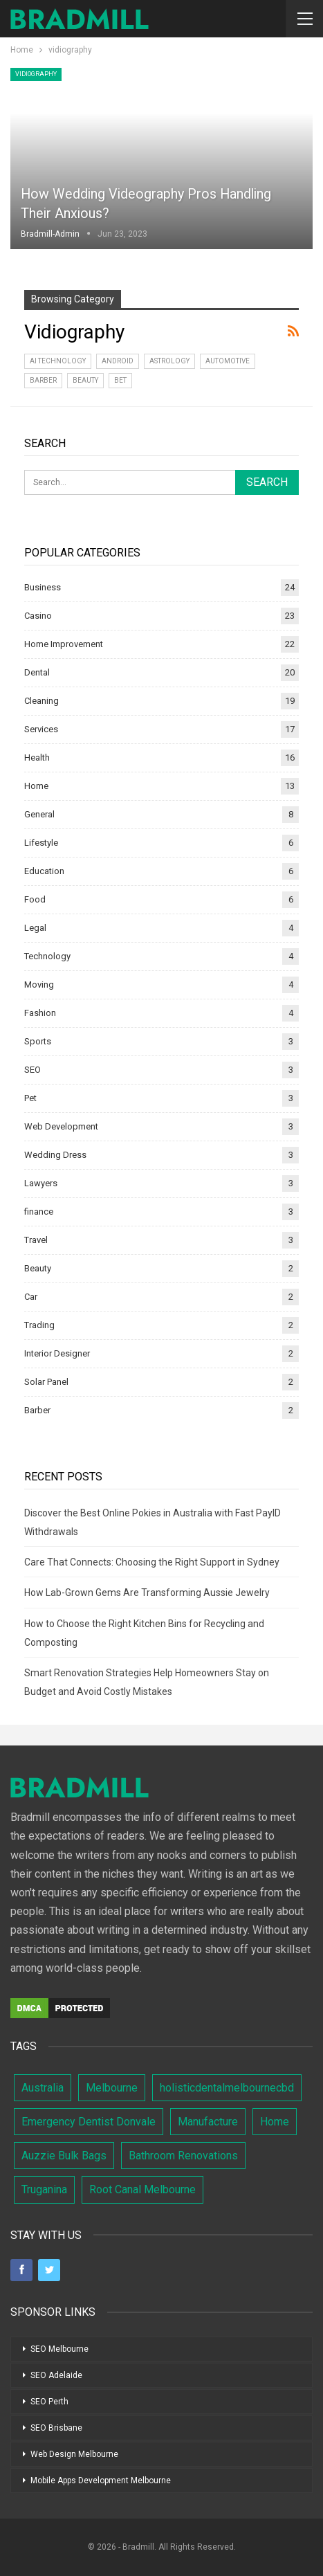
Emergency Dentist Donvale (88, 2121)
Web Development (61, 1126)
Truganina (44, 2189)
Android (117, 361)
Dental (37, 672)
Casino (38, 615)
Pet (30, 1098)
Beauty (85, 380)
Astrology (169, 361)
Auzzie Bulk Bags (64, 2155)
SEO (32, 1069)
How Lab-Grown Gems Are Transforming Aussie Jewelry (147, 1592)
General (39, 814)
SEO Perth (49, 2401)
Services (41, 729)
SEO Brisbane (56, 2428)
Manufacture (208, 2121)
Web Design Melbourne (74, 2454)
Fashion (40, 1013)
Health (37, 757)
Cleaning (41, 701)
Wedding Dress (55, 1155)
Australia (42, 2087)
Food (35, 899)
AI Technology (58, 361)
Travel (36, 1240)
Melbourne (112, 2087)
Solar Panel (46, 1382)
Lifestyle (41, 842)
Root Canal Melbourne (142, 2189)
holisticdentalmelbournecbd (227, 2087)
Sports (37, 1041)
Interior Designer (57, 1353)
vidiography (36, 74)
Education (44, 871)
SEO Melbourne (59, 2349)
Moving (39, 984)
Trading (39, 1325)
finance (38, 1211)
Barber (43, 380)
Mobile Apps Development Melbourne (100, 2480)
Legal (35, 928)
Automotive (227, 361)
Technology (47, 956)
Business (42, 587)
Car (30, 1296)
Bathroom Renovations (183, 2155)
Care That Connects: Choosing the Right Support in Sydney (151, 1562)
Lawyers (40, 1183)
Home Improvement (63, 644)
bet (120, 380)
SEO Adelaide (56, 2375)
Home (36, 786)
